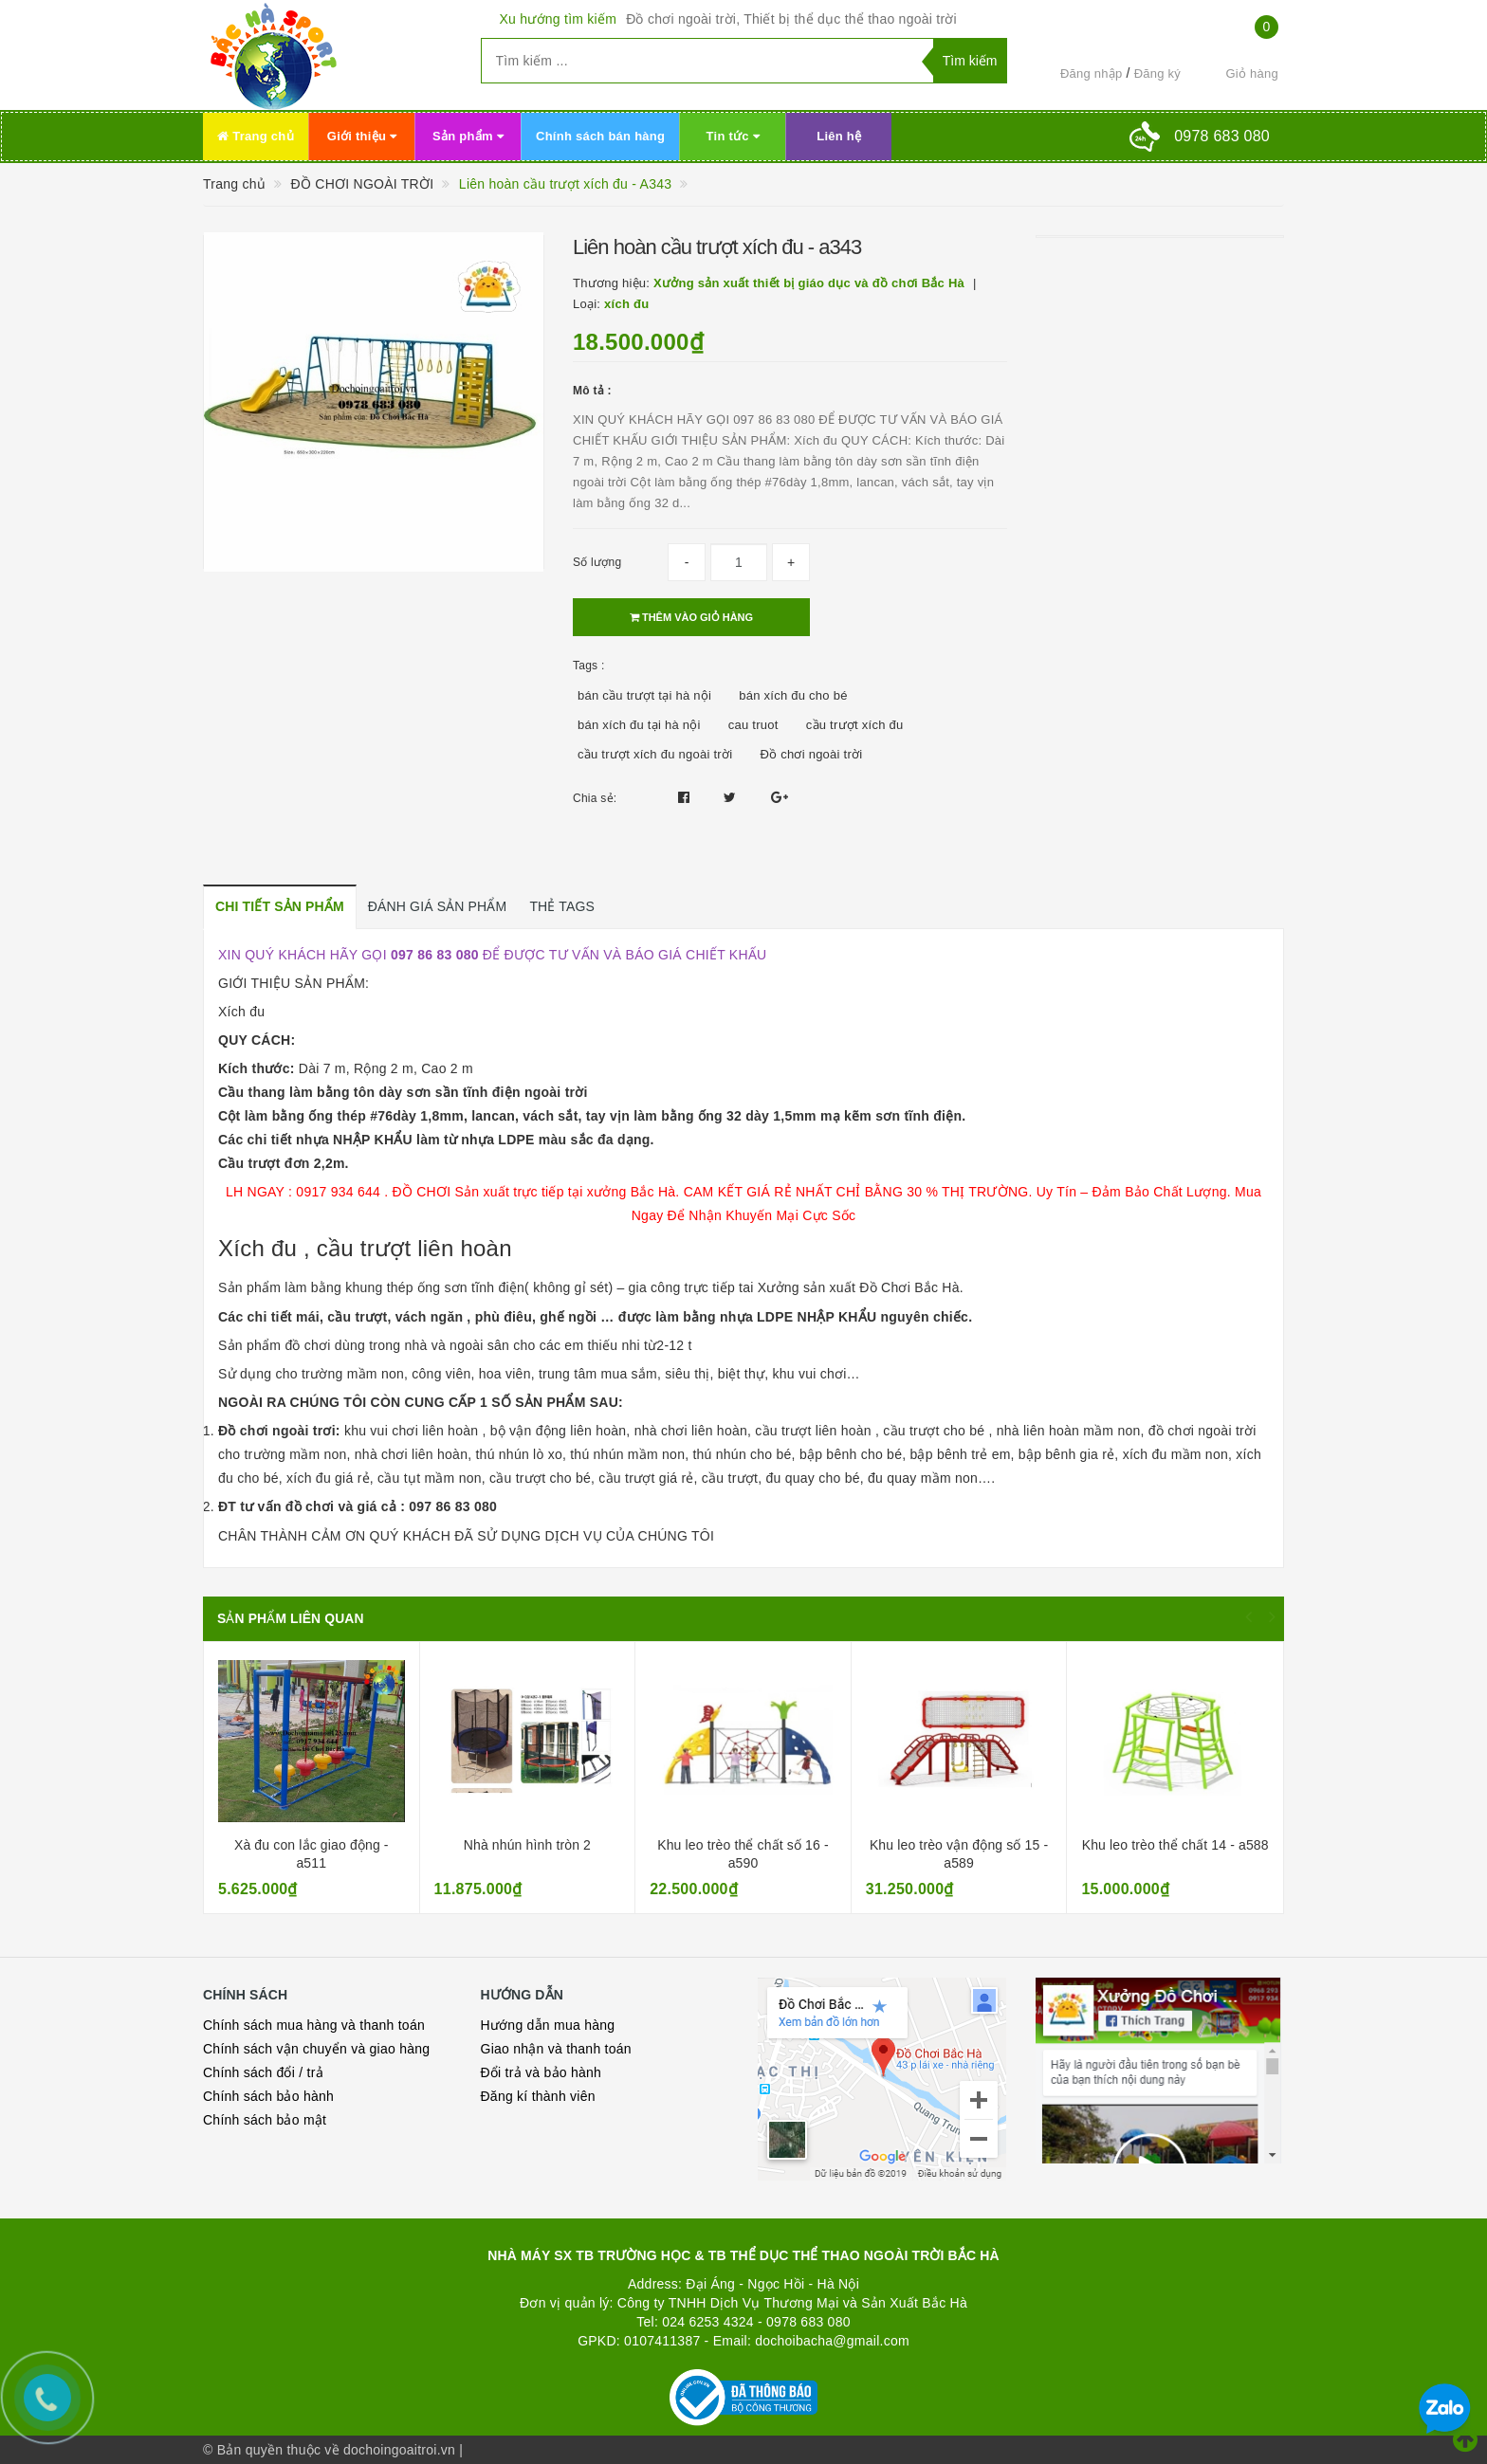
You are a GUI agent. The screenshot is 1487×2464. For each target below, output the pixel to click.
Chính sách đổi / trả (263, 2072)
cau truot (753, 725)
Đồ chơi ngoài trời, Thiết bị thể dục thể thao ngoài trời (791, 19)
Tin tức (733, 136)
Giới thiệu (361, 136)
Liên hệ (839, 136)
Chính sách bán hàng (600, 136)
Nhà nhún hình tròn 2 (527, 1845)
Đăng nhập (1091, 73)
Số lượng (597, 562)
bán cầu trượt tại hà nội (644, 695)
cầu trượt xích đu (855, 725)
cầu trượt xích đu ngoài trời (655, 754)
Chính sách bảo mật (264, 2119)
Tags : (589, 665)
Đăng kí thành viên (538, 2096)
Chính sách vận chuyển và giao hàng (316, 2048)
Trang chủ (255, 136)
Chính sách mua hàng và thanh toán (314, 2025)
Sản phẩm (468, 136)
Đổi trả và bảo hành (541, 2072)
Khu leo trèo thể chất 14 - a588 (1175, 1845)
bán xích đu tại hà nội (639, 725)
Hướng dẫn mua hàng (548, 2025)
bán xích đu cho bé (793, 695)
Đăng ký (1157, 73)
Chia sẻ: (594, 798)
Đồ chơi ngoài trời (811, 754)
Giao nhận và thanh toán (556, 2048)
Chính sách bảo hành (268, 2096)
